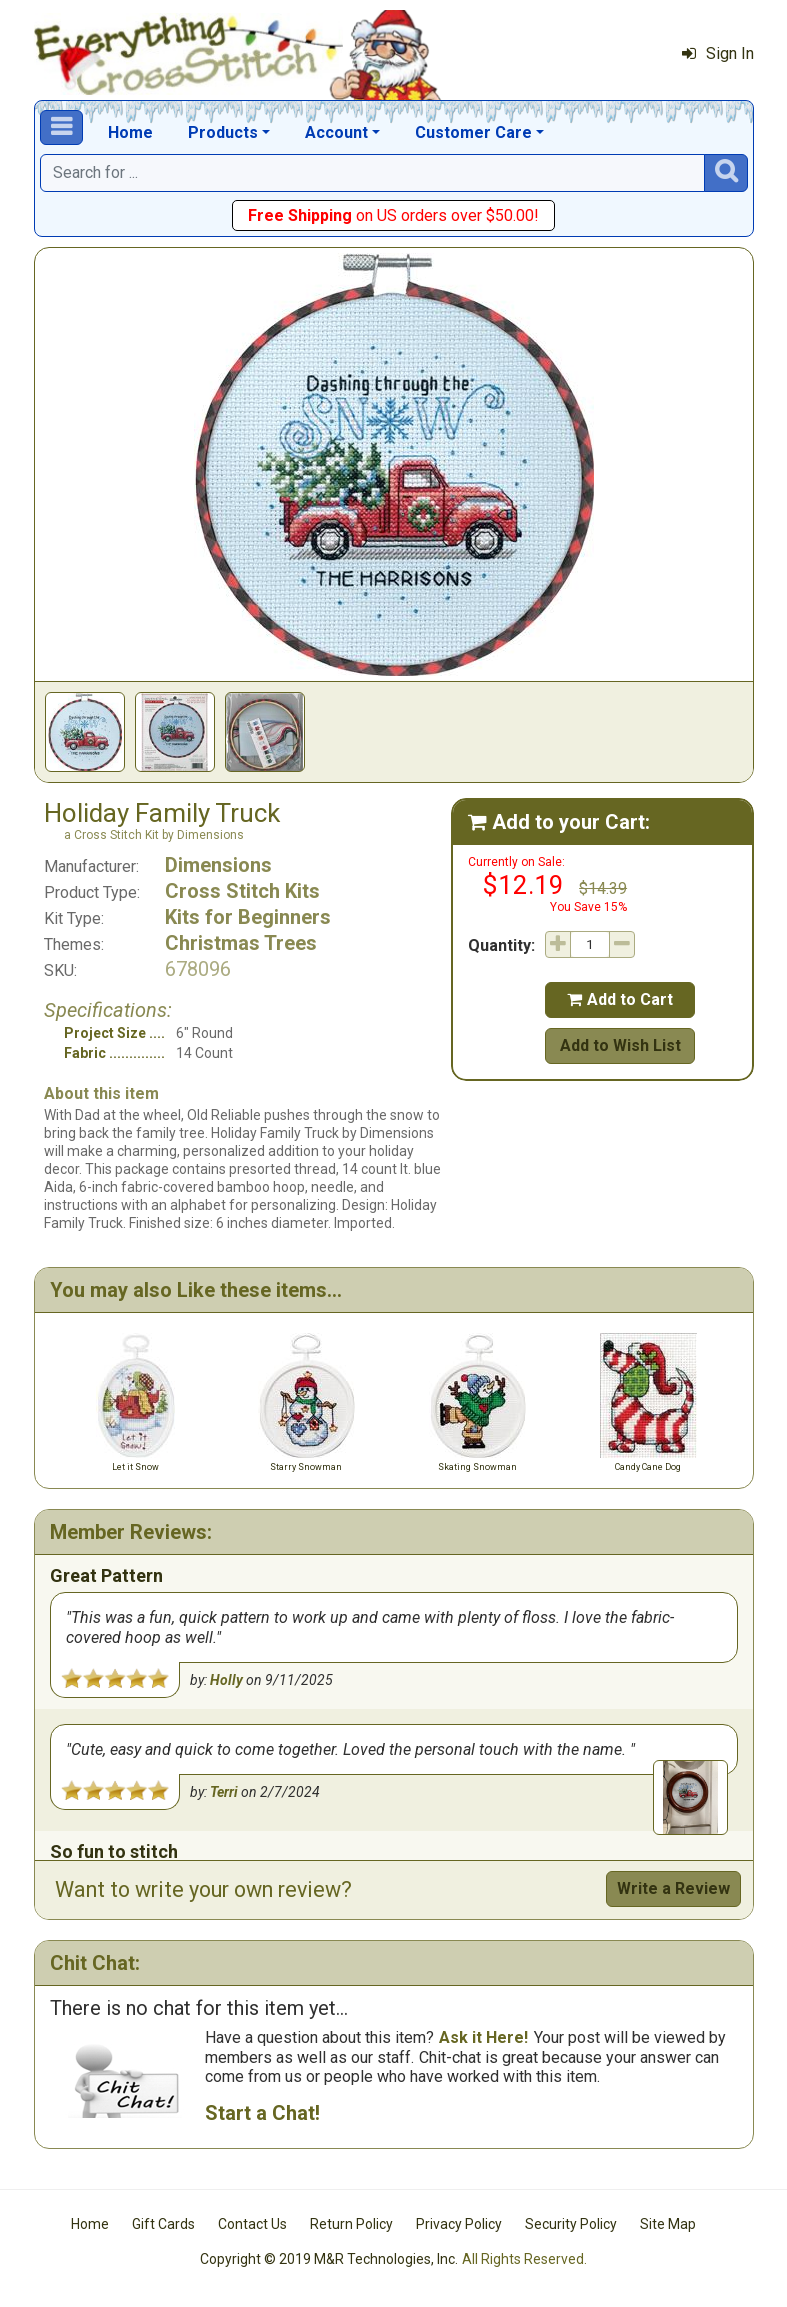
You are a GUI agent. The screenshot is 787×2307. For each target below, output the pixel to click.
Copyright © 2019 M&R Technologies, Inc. (329, 2259)
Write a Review (673, 1888)
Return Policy (351, 2224)
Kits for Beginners (248, 917)
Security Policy (571, 2224)
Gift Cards (163, 2224)
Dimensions (218, 865)
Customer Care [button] (473, 132)
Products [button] (223, 132)
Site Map (668, 2224)
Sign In (718, 53)
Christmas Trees (241, 943)
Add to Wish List (620, 1045)
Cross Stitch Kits (242, 891)
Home (130, 132)
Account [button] (336, 132)
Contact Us (252, 2224)
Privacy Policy (459, 2224)
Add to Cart (620, 999)
